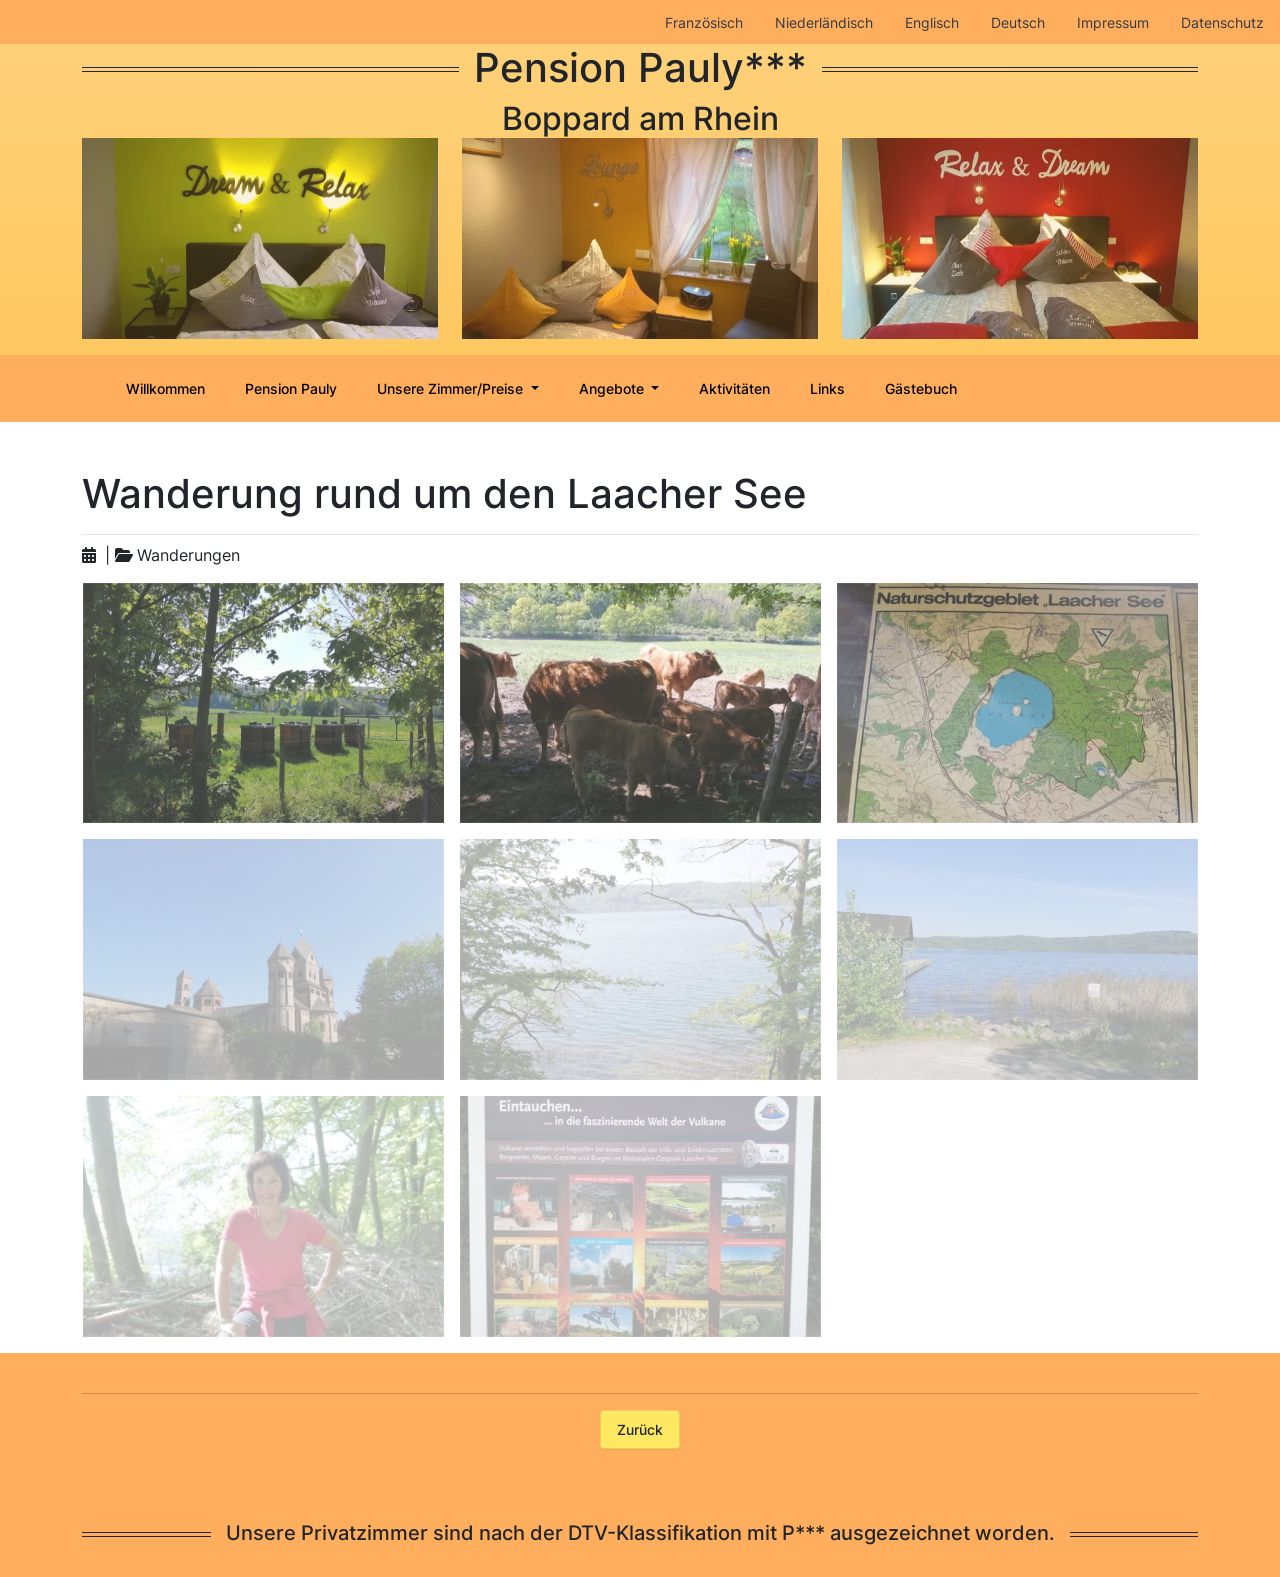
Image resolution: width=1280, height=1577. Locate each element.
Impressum (1113, 22)
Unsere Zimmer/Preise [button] (452, 388)
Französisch (704, 22)
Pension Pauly (291, 388)
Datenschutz (1222, 22)
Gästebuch (921, 388)
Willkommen (165, 388)
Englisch (932, 22)
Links (827, 388)
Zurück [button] (640, 1429)
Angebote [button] (613, 388)
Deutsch (1018, 22)
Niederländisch (824, 22)
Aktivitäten (734, 388)
